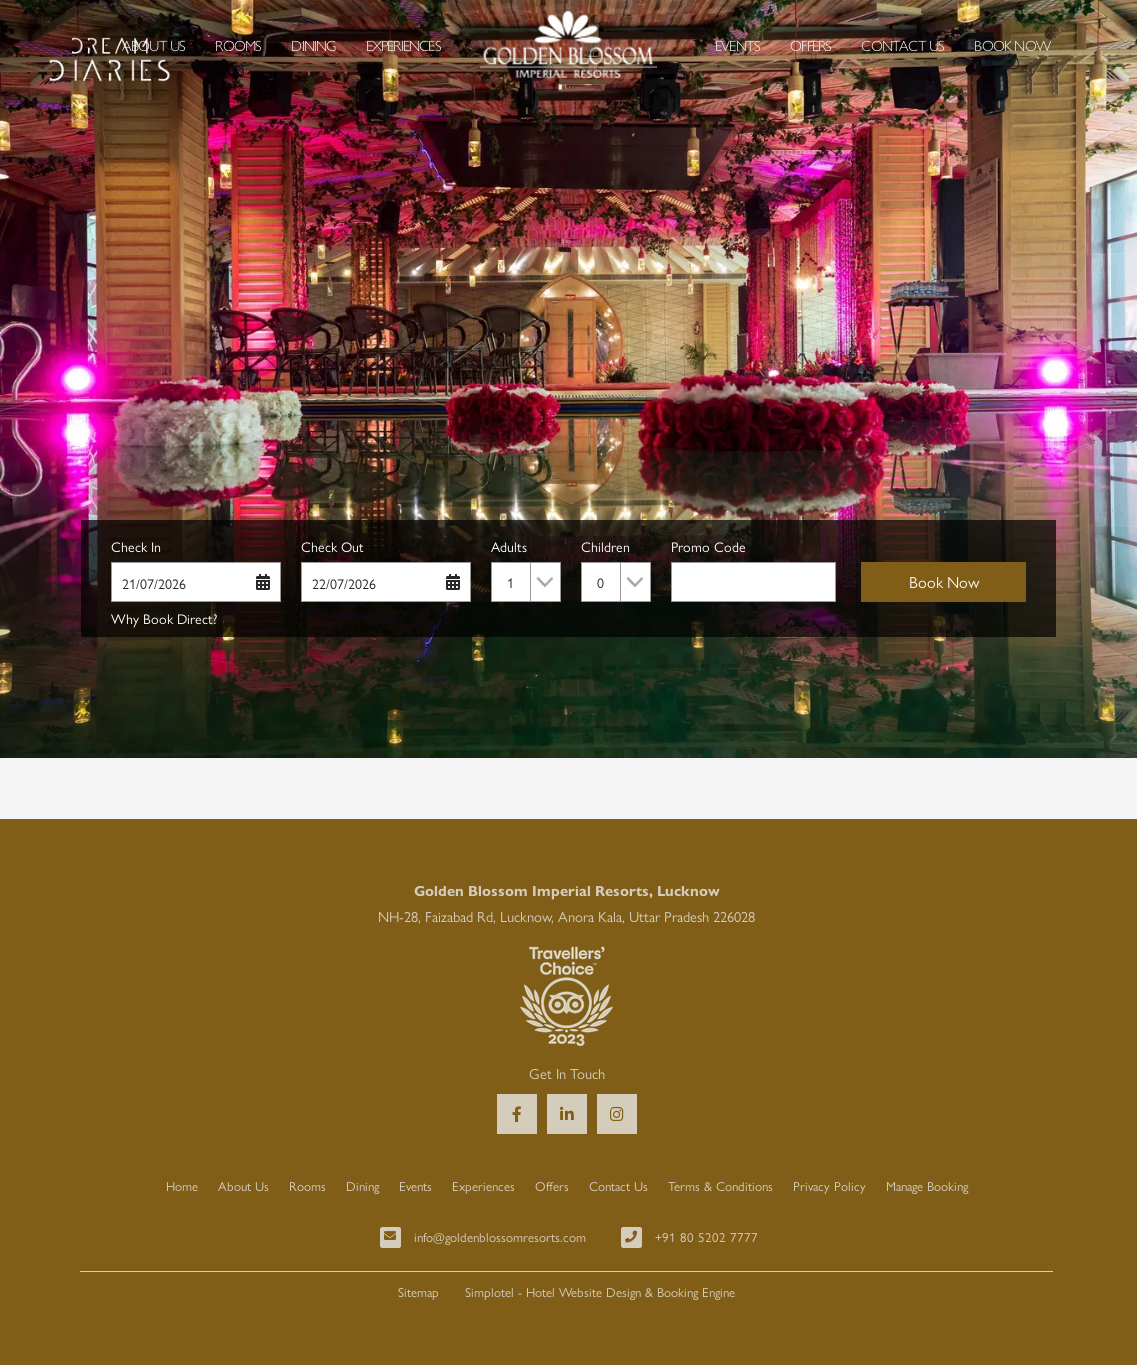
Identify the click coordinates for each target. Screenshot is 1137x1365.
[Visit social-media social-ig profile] (617, 1114)
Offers (810, 44)
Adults (509, 546)
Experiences (403, 44)
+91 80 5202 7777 (706, 1236)
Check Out (332, 546)
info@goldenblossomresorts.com (500, 1236)
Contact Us (902, 44)
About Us (154, 44)
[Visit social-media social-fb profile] (517, 1114)
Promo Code (708, 546)
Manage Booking (927, 1185)
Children (605, 546)
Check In (136, 546)
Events (737, 44)
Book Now (1012, 44)
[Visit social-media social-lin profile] (567, 1114)
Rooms (238, 44)
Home (182, 1185)
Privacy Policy (829, 1185)
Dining (313, 44)
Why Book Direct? (164, 618)
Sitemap (418, 1291)
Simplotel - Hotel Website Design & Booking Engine (600, 1291)
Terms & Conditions (720, 1185)
